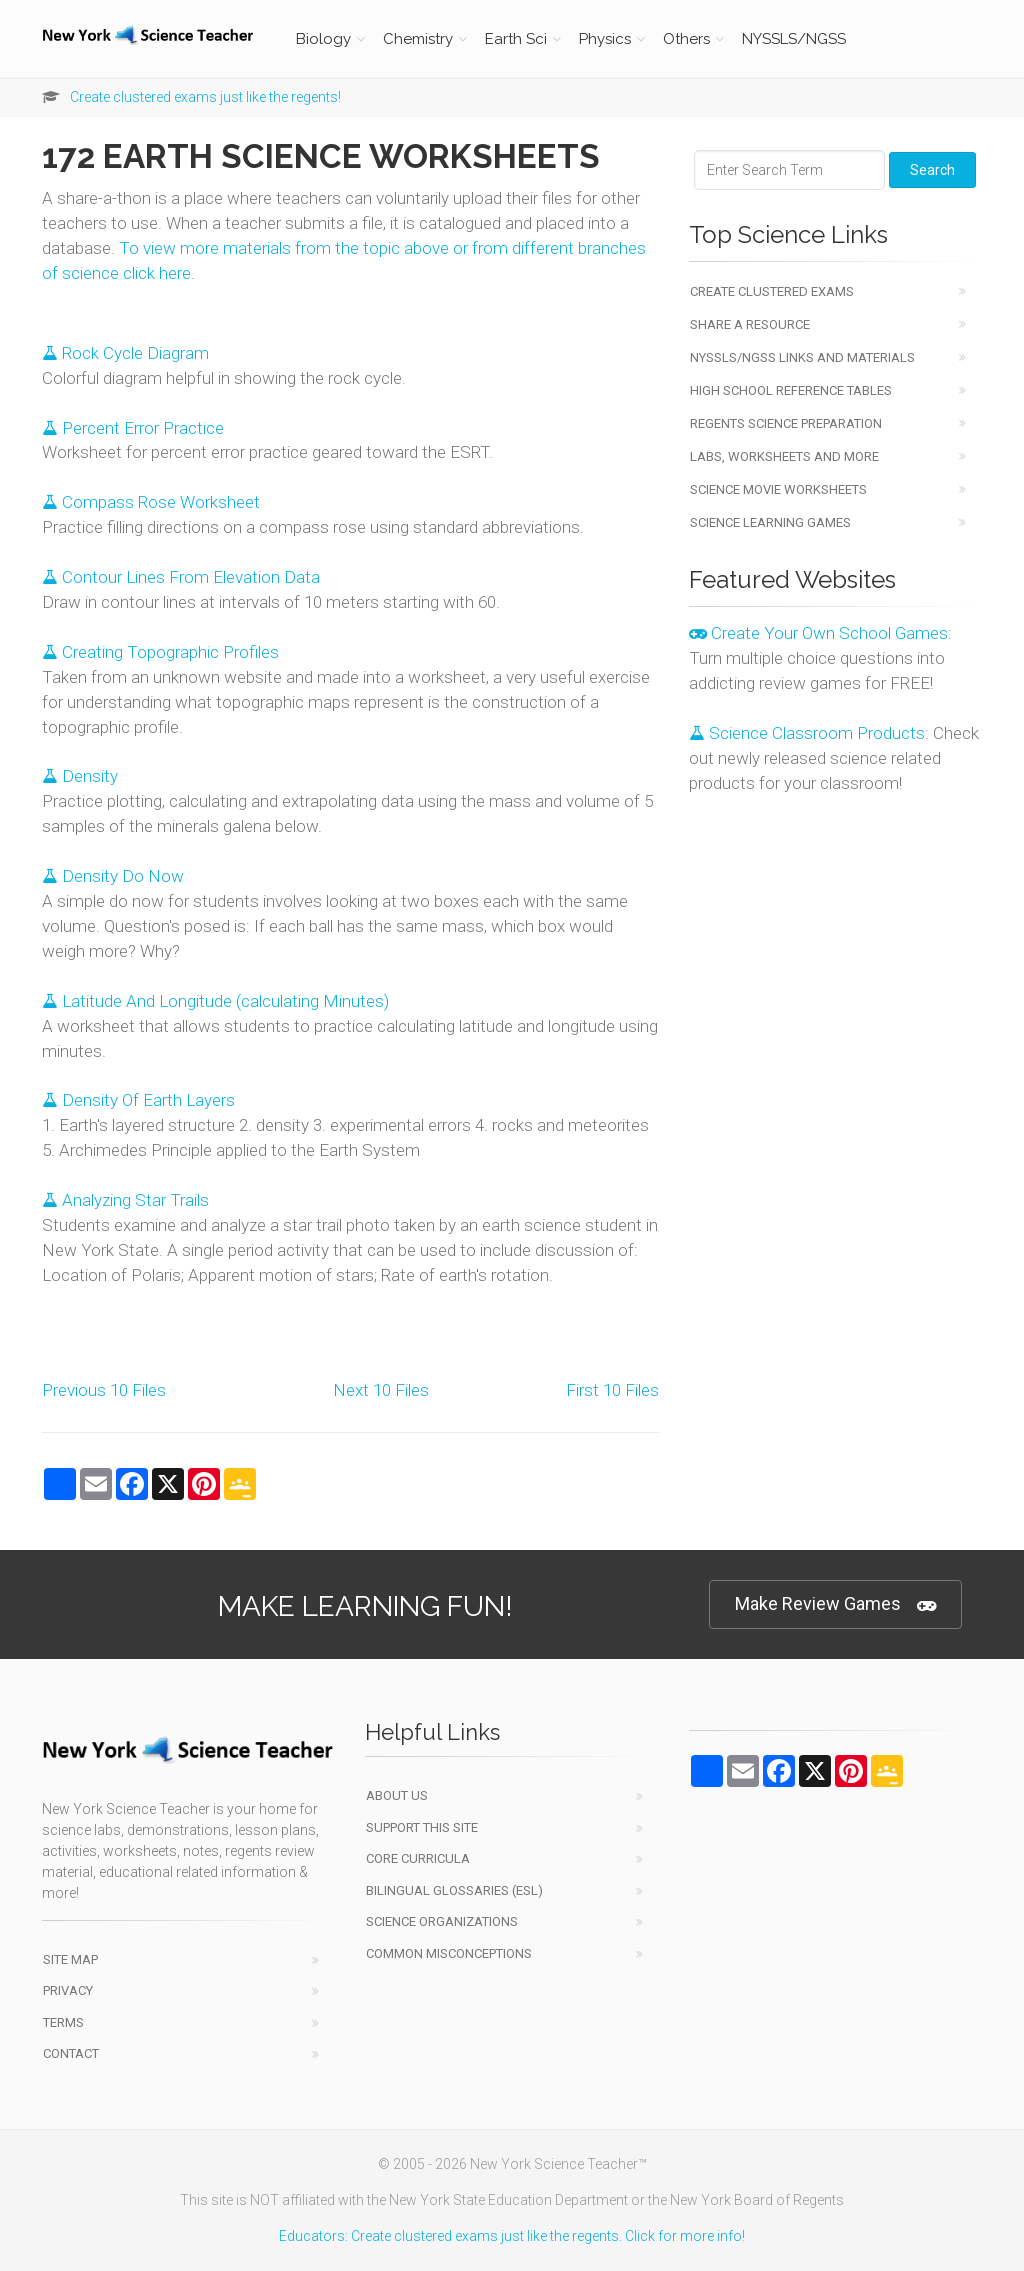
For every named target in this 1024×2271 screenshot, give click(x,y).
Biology (323, 39)
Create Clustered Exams (772, 291)
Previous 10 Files (104, 1390)
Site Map (70, 1959)
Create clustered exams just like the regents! (205, 97)
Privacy (68, 1990)
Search (932, 170)
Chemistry (418, 39)
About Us (397, 1795)
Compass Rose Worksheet (151, 502)
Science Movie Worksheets (778, 489)
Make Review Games (835, 1604)
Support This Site (422, 1827)
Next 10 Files (381, 1390)
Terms (63, 2022)
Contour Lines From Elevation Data (181, 577)
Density (80, 776)
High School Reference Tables (791, 390)
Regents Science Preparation (786, 423)
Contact (71, 2053)
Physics (605, 39)
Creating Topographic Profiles (160, 652)
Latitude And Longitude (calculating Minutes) (215, 1001)
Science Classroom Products (807, 733)
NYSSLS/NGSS (794, 39)
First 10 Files (612, 1390)
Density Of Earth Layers (138, 1100)
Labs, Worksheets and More (784, 456)
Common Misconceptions (449, 1953)
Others (686, 39)
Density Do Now (113, 876)
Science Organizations (442, 1921)
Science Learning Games (770, 522)
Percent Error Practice (133, 428)
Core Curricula (418, 1858)
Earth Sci (516, 39)
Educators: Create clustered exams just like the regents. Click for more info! (512, 2236)
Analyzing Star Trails (125, 1200)
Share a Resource (750, 324)
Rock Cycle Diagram (125, 353)
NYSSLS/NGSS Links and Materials (802, 357)
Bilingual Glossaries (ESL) (454, 1890)
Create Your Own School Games (818, 633)
